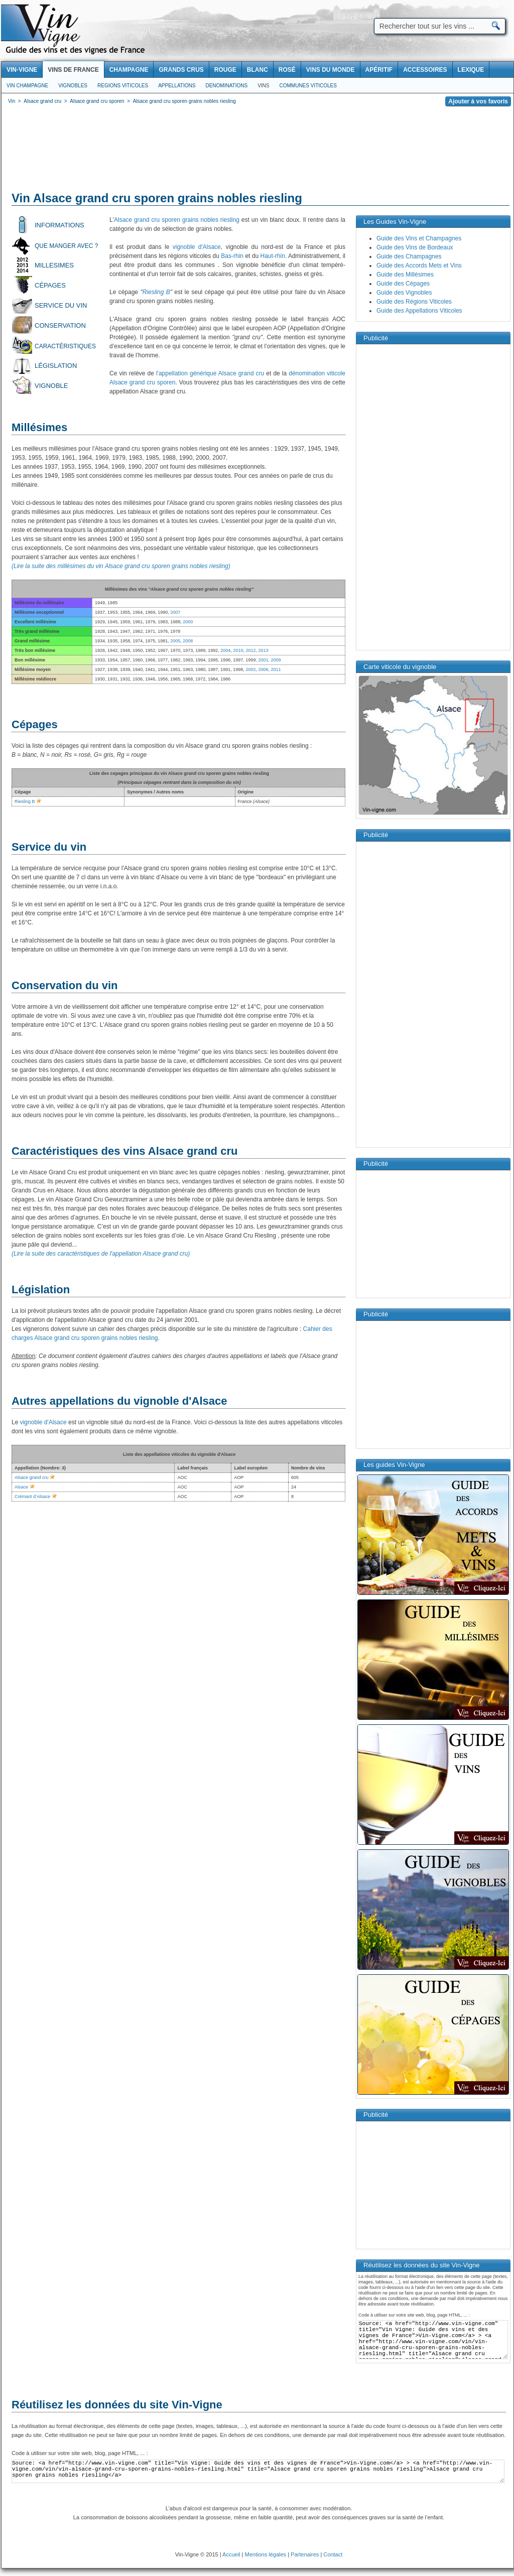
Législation (56, 365)
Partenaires (305, 2554)
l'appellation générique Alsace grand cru (210, 373)
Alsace (21, 1486)
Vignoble (51, 385)
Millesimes (54, 265)
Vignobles (72, 85)
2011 (276, 669)
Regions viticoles (122, 85)
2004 (225, 650)
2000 (188, 621)
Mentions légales (266, 2554)
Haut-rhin (273, 255)
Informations (59, 225)
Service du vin (61, 305)
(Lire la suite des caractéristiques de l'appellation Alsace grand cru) (101, 1253)
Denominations (226, 85)
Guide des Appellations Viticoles (419, 310)
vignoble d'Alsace (197, 246)
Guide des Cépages (403, 283)
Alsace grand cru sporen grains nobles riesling (176, 219)
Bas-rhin (232, 255)
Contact (332, 2554)
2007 (175, 612)
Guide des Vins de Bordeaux (414, 247)
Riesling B (156, 292)
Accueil (231, 2554)
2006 (263, 669)
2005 (175, 640)
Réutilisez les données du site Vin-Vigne (117, 2404)
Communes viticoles (307, 85)
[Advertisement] (257, 150)
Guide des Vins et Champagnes (418, 238)
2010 (238, 650)
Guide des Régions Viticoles (414, 301)
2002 (250, 669)
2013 (263, 650)
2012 (250, 650)
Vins (263, 85)
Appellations (176, 85)
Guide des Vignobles (404, 292)
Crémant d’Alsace (32, 1496)
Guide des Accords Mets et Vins (419, 265)
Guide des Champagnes (408, 256)
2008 (188, 640)
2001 (263, 659)
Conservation (60, 325)
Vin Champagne (27, 85)
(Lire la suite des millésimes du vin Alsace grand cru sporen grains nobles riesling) (121, 566)
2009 (276, 659)
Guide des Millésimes (405, 274)
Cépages (50, 285)
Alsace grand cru (32, 1477)
